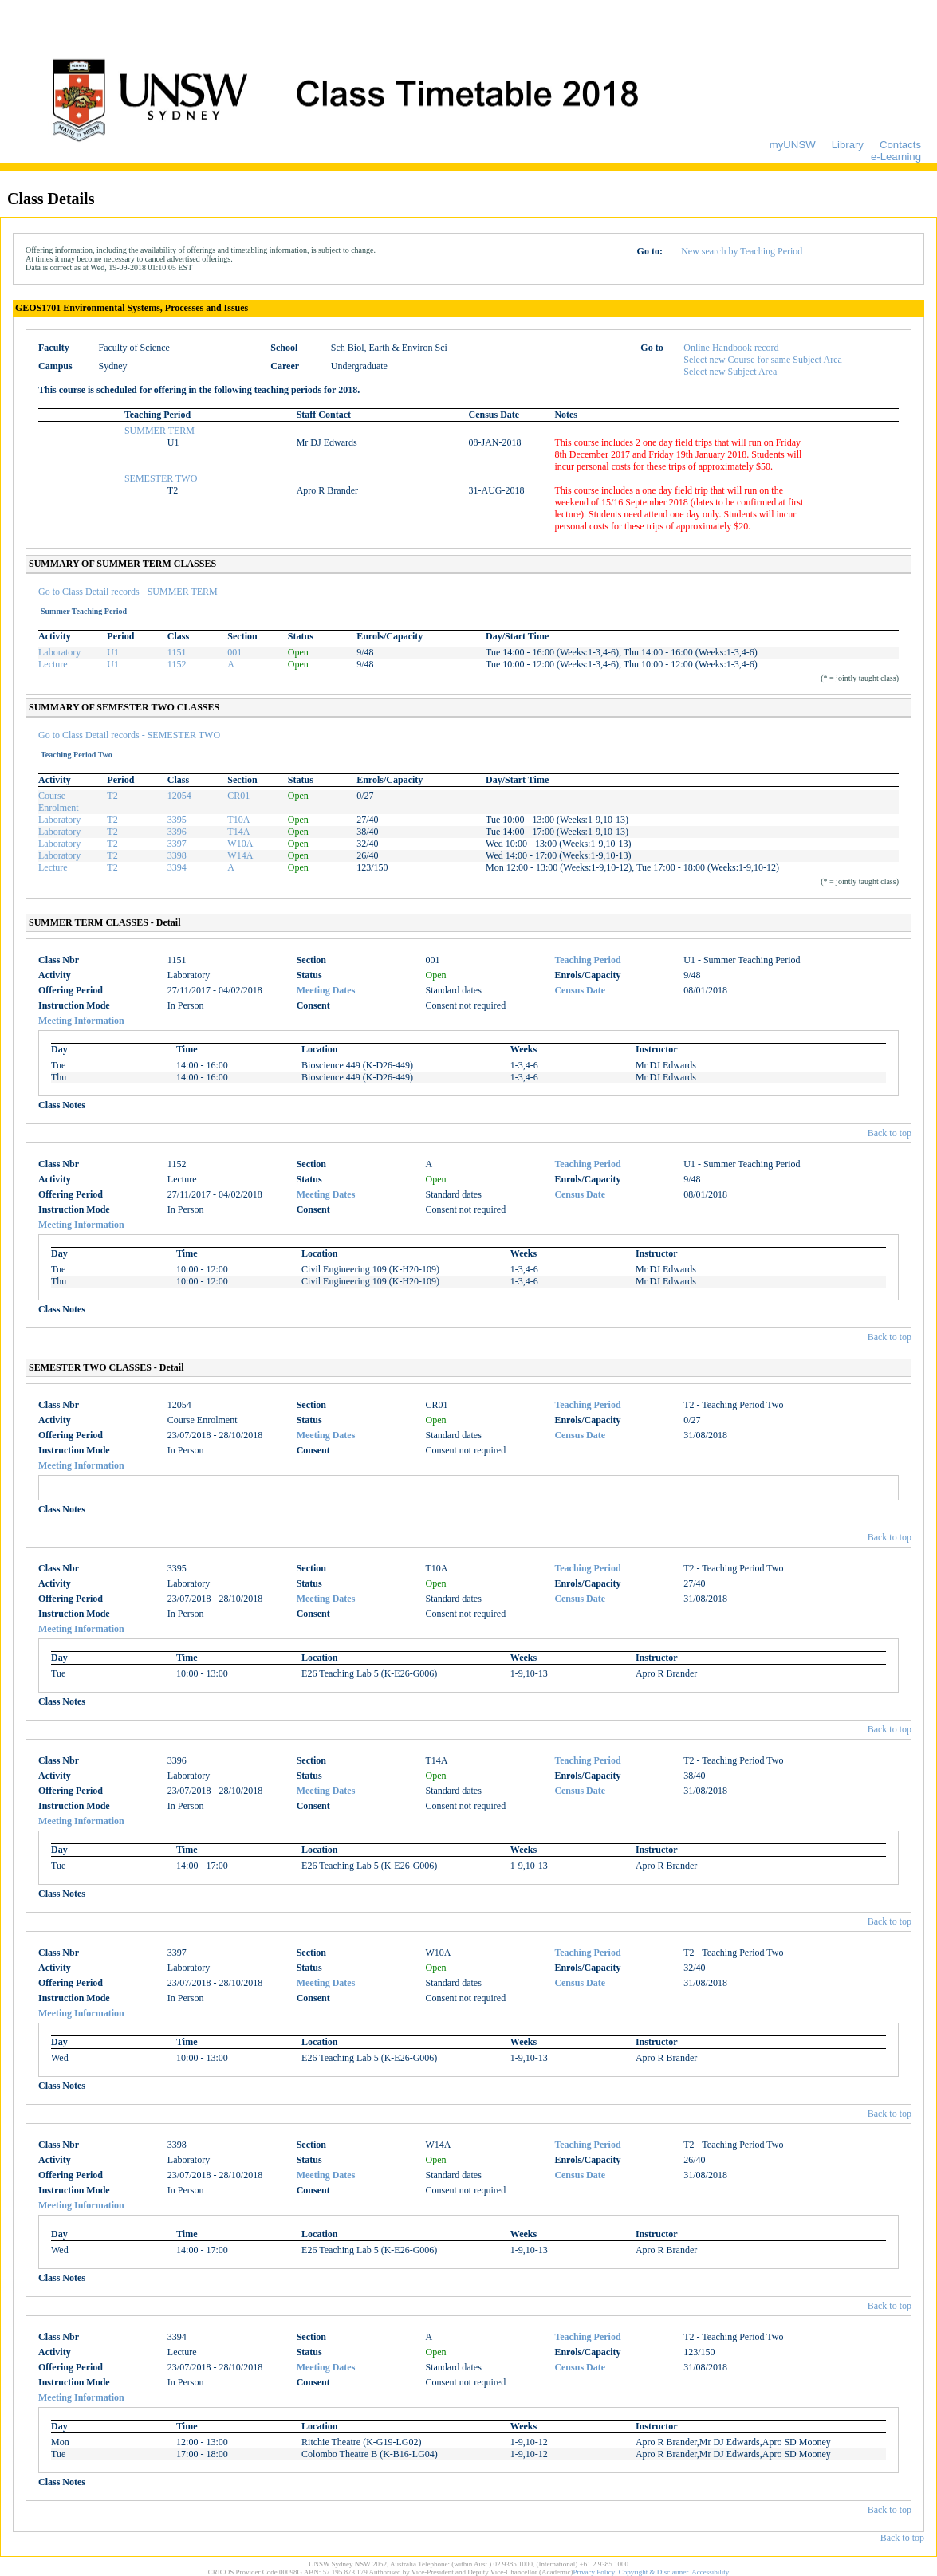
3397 (177, 843)
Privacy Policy (594, 2572)
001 (234, 652)
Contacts (900, 145)
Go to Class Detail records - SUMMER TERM (128, 591)
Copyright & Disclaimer (654, 2572)
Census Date (579, 990)
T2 (112, 795)
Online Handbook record (730, 347)
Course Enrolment (58, 801)
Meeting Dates (326, 990)
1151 (177, 652)
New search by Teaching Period (741, 251)
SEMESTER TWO (160, 478)
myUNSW (793, 145)
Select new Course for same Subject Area (762, 359)
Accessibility (710, 2572)
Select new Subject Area (730, 371)
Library (848, 145)
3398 (177, 855)
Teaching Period (587, 960)
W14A (240, 855)
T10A (238, 819)
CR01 (238, 795)
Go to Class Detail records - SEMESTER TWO (129, 735)
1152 (177, 664)
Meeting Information (81, 1020)
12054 (179, 795)
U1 (113, 652)
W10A (240, 843)
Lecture (53, 664)
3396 (177, 831)
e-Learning (896, 157)
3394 (177, 867)
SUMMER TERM (159, 430)
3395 (177, 819)
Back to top (889, 1133)
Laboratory (59, 652)
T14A (238, 831)
